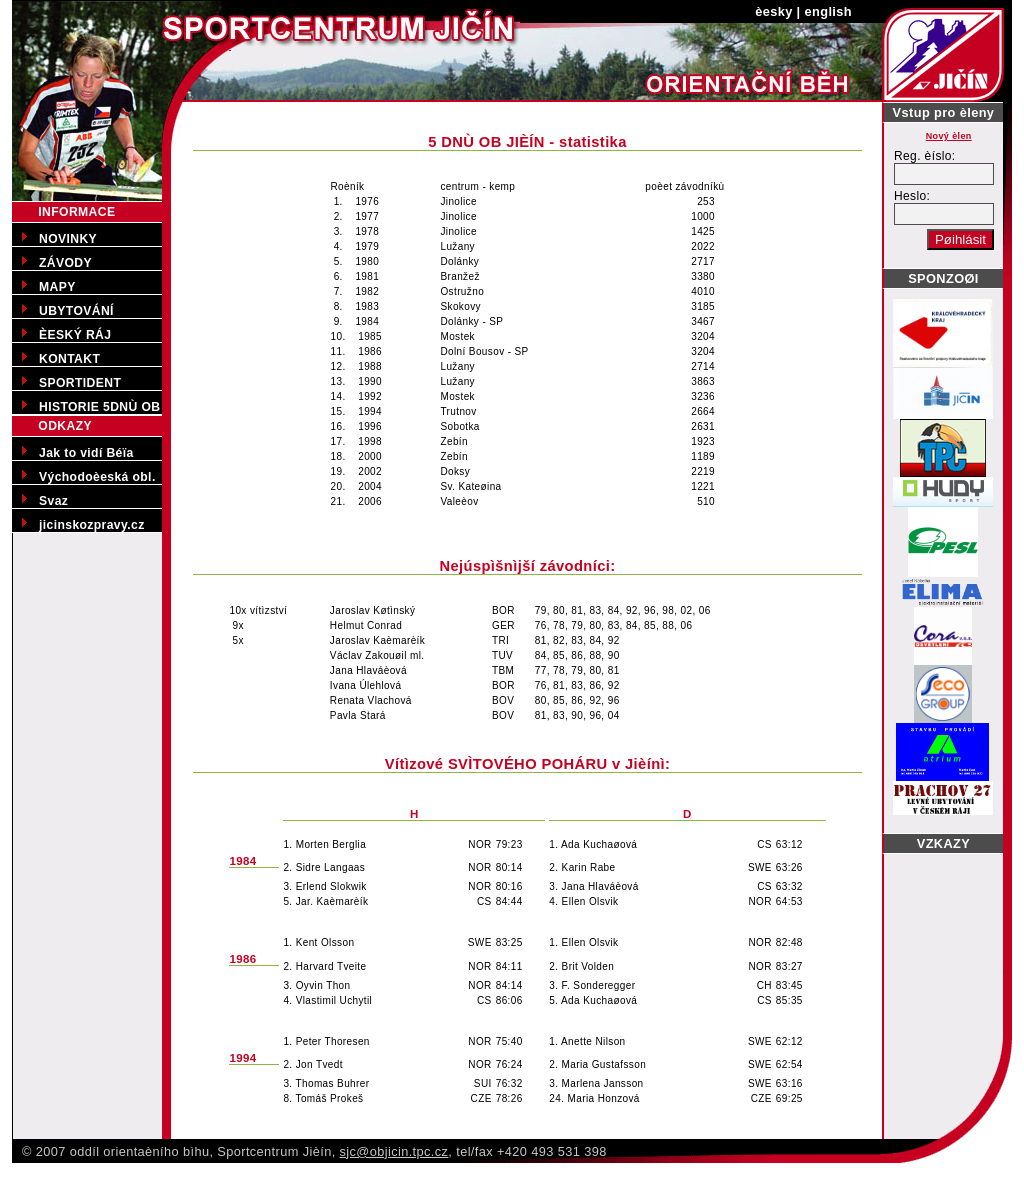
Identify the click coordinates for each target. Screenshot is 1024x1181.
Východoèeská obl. (97, 477)
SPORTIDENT (80, 383)
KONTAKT (69, 359)
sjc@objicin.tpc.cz (394, 1151)
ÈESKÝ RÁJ (75, 335)
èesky (774, 11)
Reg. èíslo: (925, 156)
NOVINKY (68, 239)
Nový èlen (949, 136)
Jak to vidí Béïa (86, 453)
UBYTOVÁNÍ (76, 311)
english (828, 11)
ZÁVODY (65, 263)
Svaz (53, 501)
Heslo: (912, 196)
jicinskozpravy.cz (92, 525)
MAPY (57, 287)
